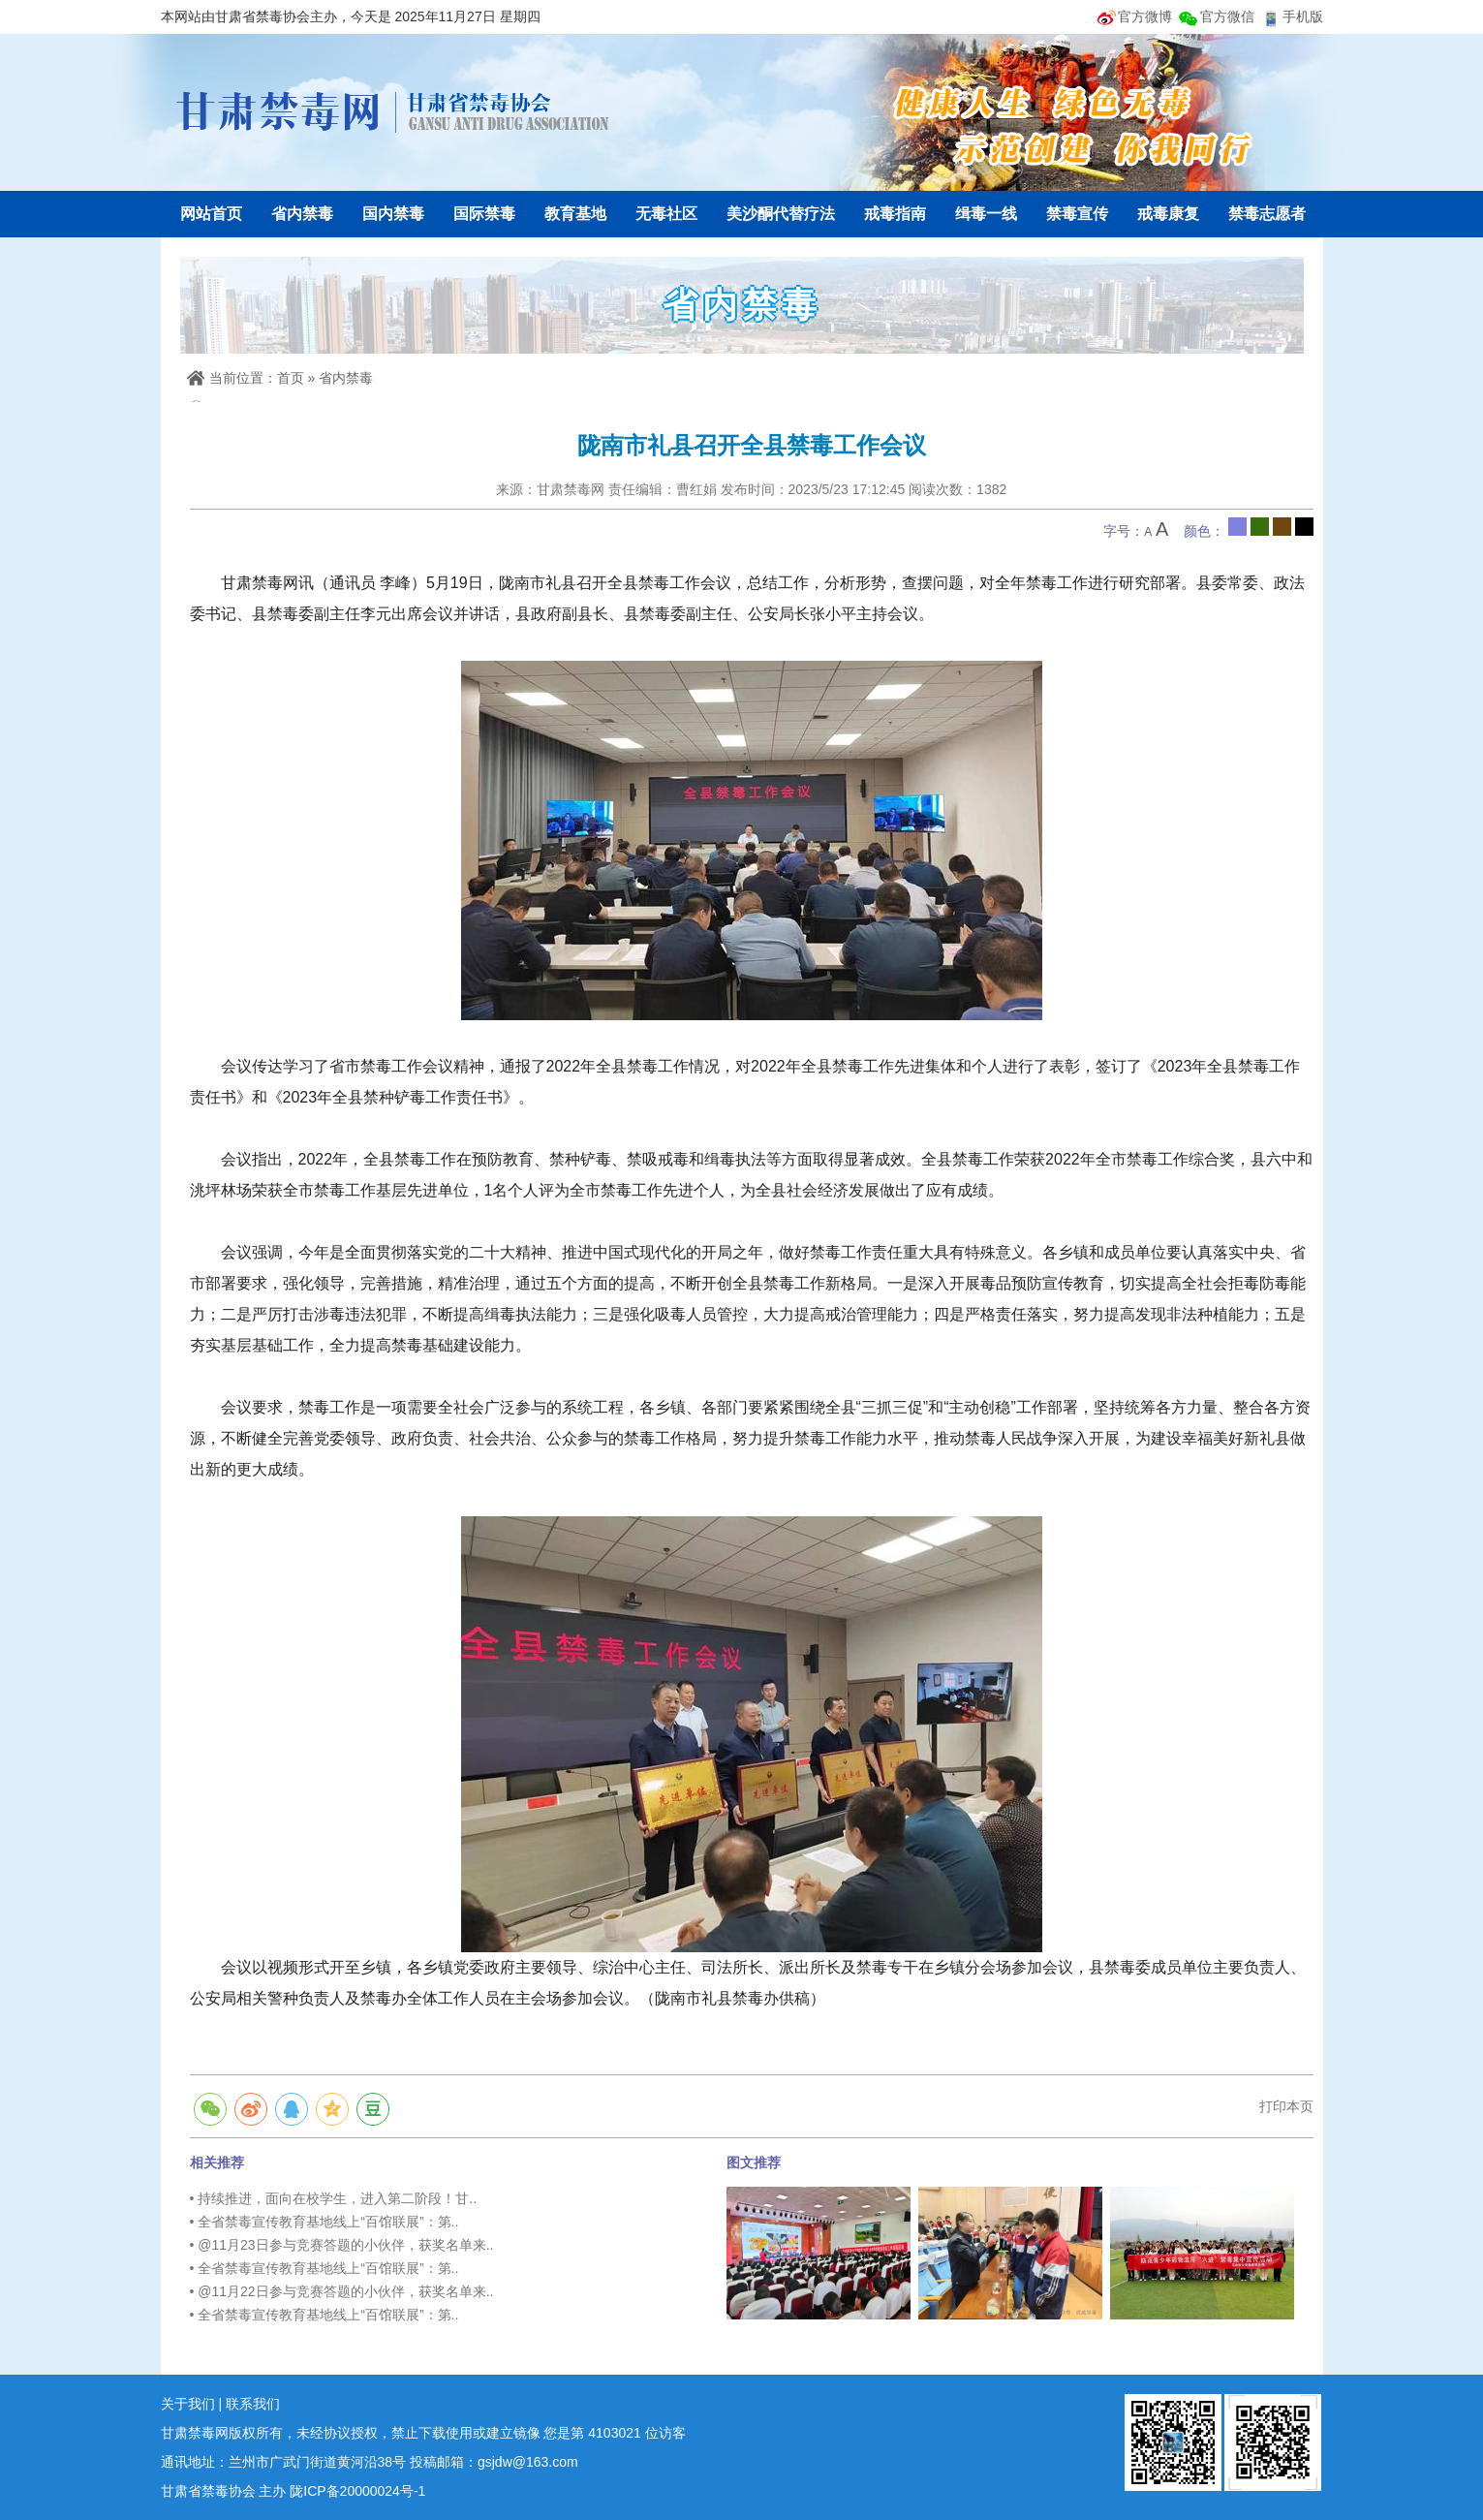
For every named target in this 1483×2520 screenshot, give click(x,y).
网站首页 (211, 213)
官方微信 (1227, 16)
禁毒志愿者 (1267, 213)
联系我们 (253, 2403)
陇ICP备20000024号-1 (357, 2491)
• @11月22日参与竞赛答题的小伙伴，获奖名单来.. (342, 2291)
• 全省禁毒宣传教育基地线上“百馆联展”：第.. (324, 2221)
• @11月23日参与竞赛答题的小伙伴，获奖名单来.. (342, 2245)
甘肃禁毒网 (393, 111)
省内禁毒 (302, 213)
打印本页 (1286, 2106)
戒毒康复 (1168, 213)
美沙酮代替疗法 (780, 213)
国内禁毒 (393, 213)
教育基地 (575, 213)
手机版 (1302, 16)
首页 (290, 378)
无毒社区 (666, 213)
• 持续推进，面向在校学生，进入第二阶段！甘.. (334, 2198)
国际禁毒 (484, 213)
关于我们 (188, 2403)
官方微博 (1145, 16)
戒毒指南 (895, 213)
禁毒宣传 (1077, 213)
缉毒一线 (986, 213)
